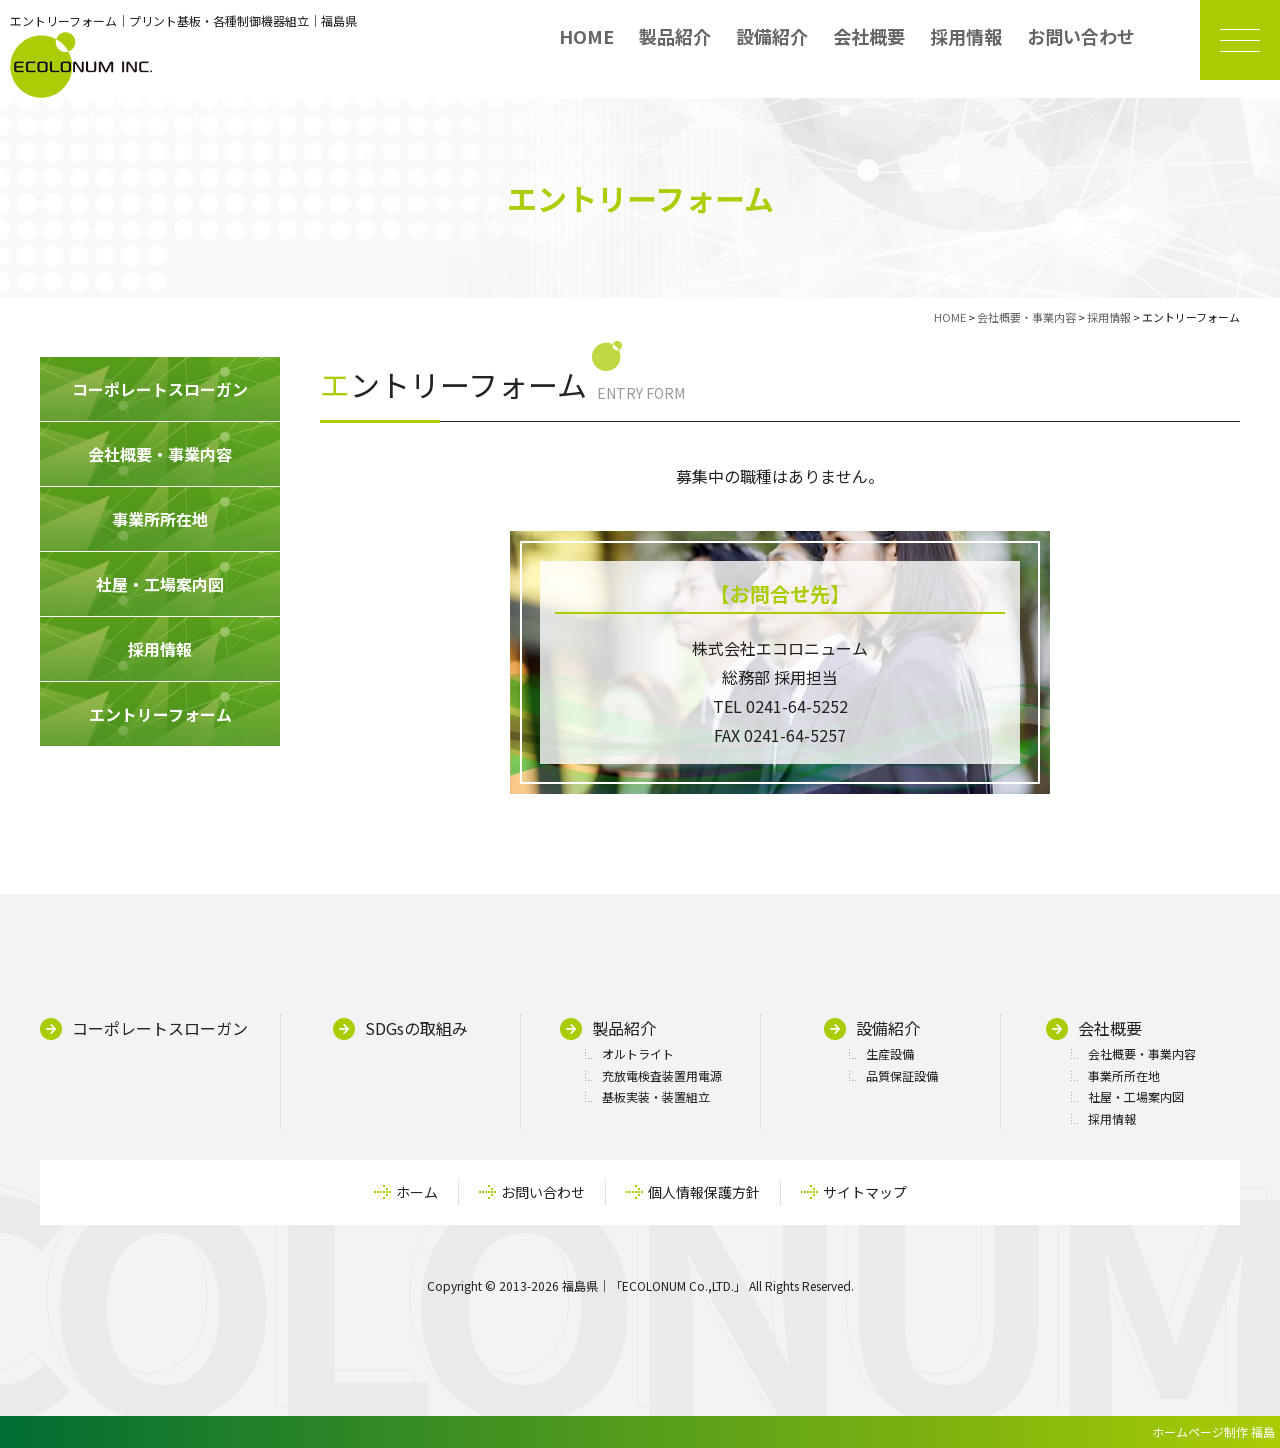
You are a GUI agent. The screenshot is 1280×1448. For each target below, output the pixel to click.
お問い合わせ (1081, 36)
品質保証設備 (902, 1075)
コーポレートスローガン (160, 1028)
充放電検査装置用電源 (662, 1075)
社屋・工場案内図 (1136, 1096)
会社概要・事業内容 (1142, 1053)
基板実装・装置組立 (656, 1096)
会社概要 (869, 36)
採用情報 (966, 36)
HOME (586, 36)
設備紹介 (772, 36)
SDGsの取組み (416, 1028)
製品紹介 (675, 36)
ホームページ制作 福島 (1213, 1431)
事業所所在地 (1124, 1075)
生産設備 (890, 1053)
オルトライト (638, 1053)
